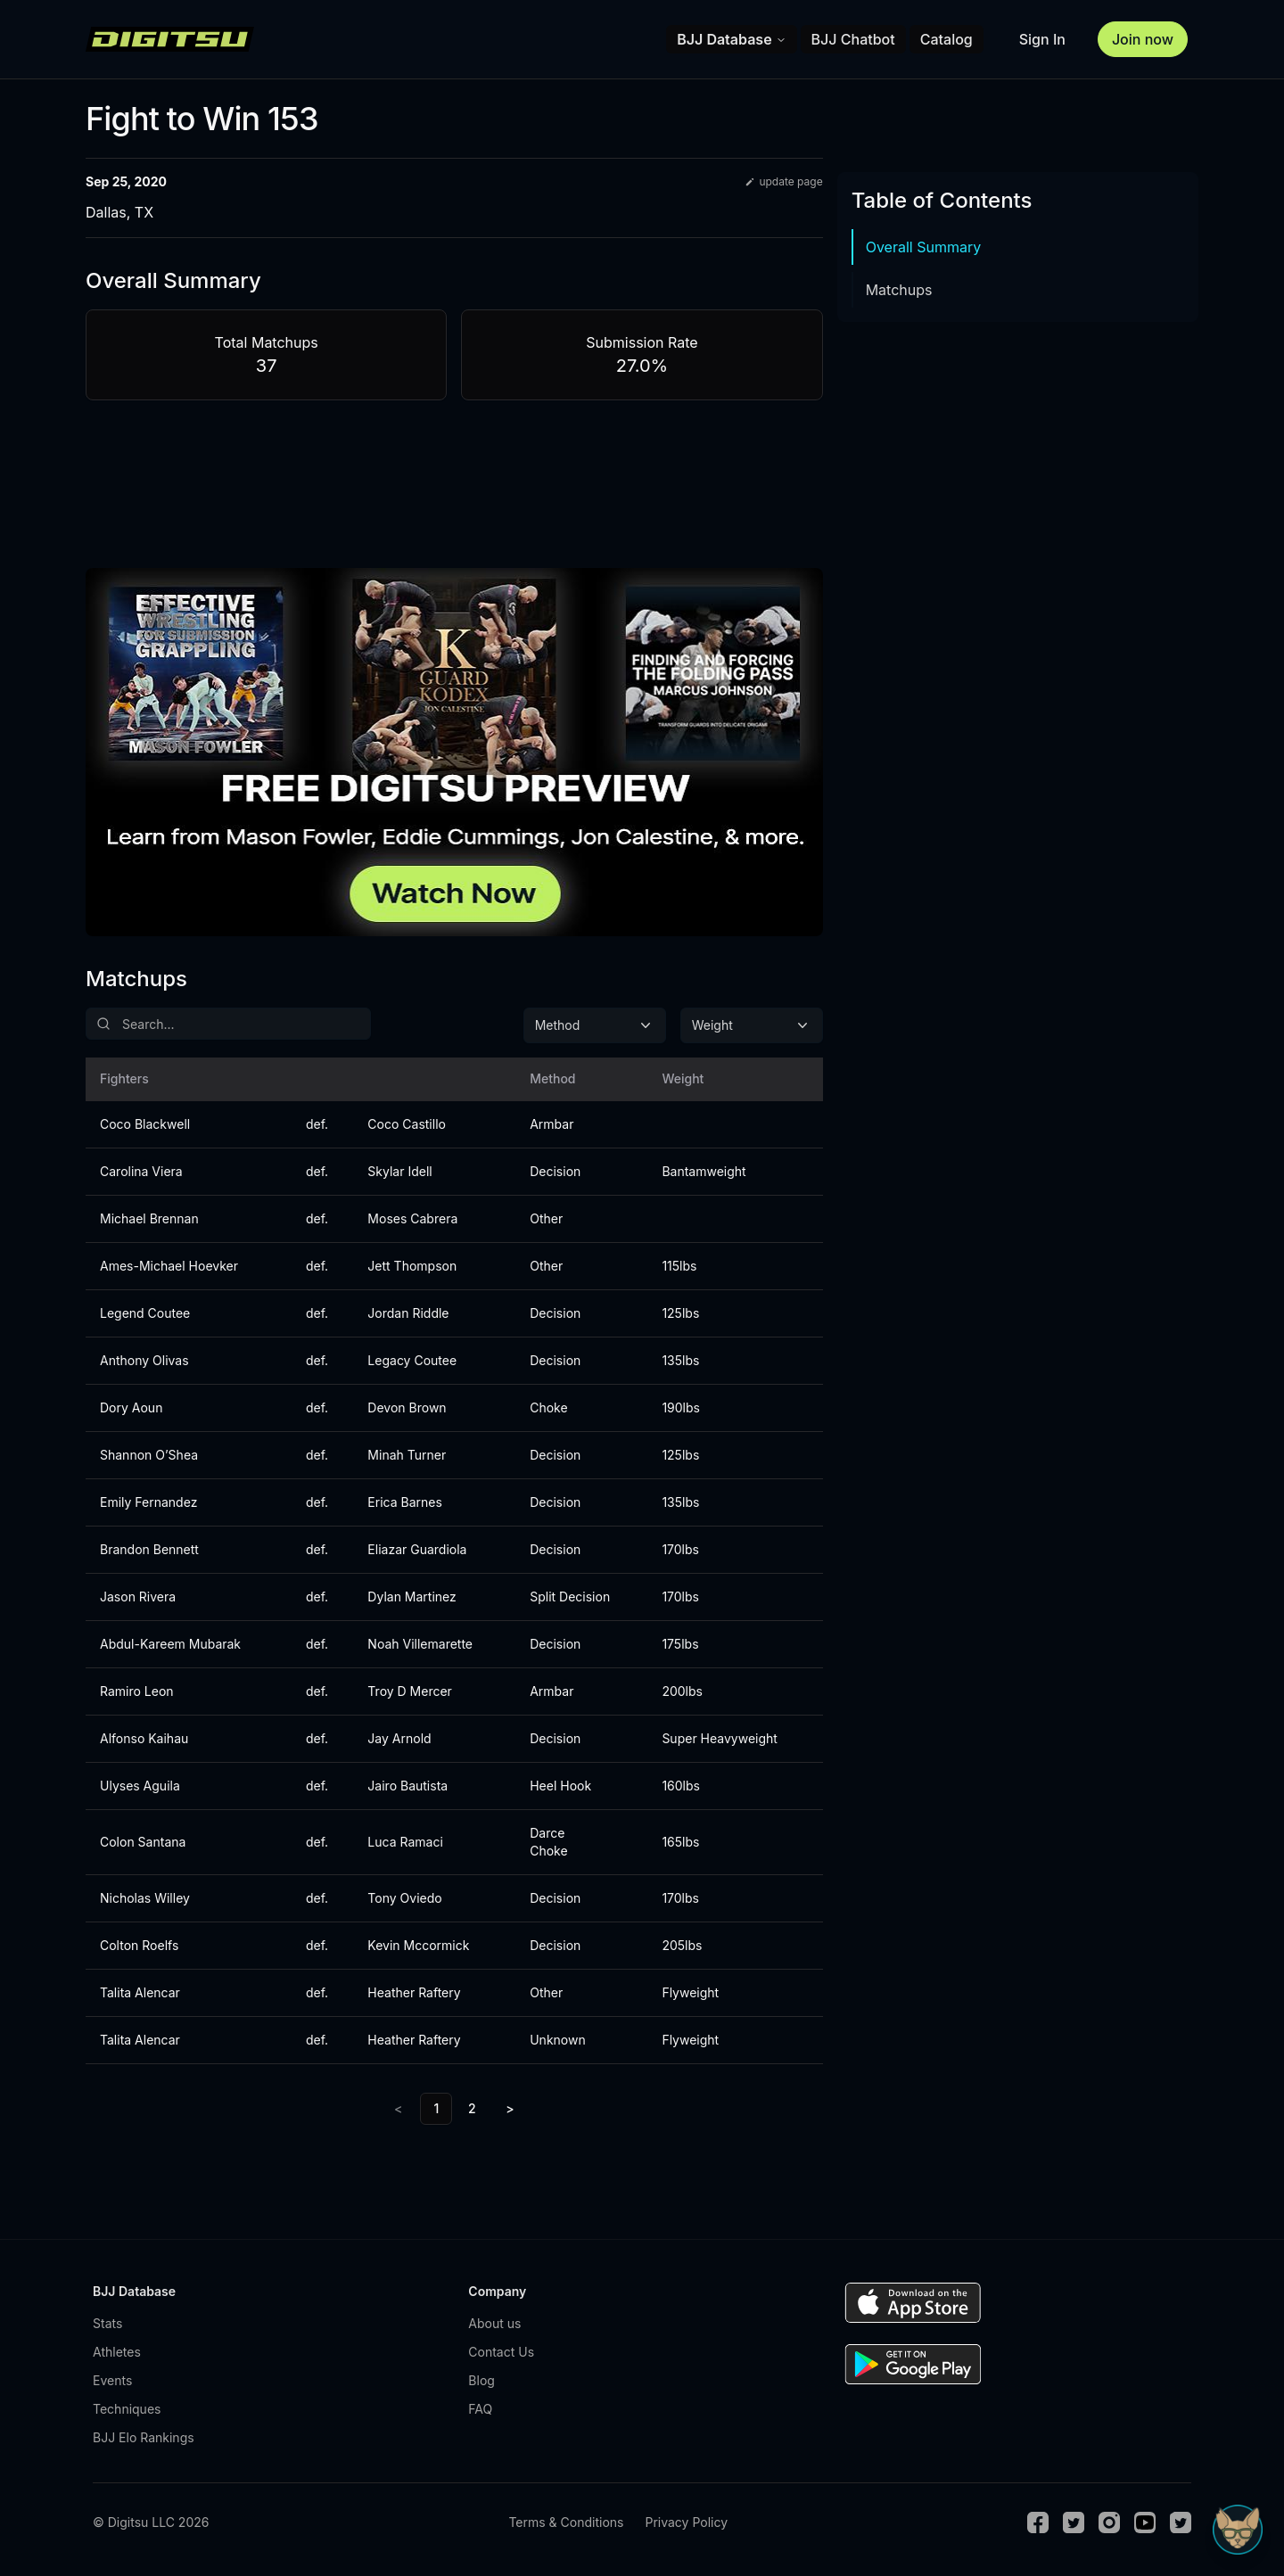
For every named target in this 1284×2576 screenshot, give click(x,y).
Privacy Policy (686, 2522)
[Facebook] (1038, 2522)
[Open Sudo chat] (1238, 2530)
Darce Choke (548, 1841)
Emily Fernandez (148, 1502)
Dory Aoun (131, 1407)
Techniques (126, 2408)
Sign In (1042, 39)
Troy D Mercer (409, 1691)
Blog (481, 2380)
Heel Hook (560, 1785)
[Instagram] (1109, 2522)
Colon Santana (142, 1841)
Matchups (899, 290)
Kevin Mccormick (418, 1945)
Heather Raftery (413, 1992)
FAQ (480, 2408)
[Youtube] (1145, 2522)
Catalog (946, 39)
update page (783, 181)
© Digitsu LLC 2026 (151, 2522)
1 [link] (436, 2108)
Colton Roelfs (139, 1945)
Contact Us (501, 2351)
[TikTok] (1180, 2522)
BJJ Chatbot (853, 39)
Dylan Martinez (411, 1596)
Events (112, 2380)
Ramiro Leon (137, 1691)
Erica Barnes (404, 1502)
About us (494, 2323)
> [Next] (510, 2108)
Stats (107, 2323)
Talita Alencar (140, 1992)
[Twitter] (1073, 2522)
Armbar (551, 1124)
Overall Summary (924, 247)
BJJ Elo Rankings (143, 2437)
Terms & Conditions (565, 2522)
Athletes (117, 2351)
